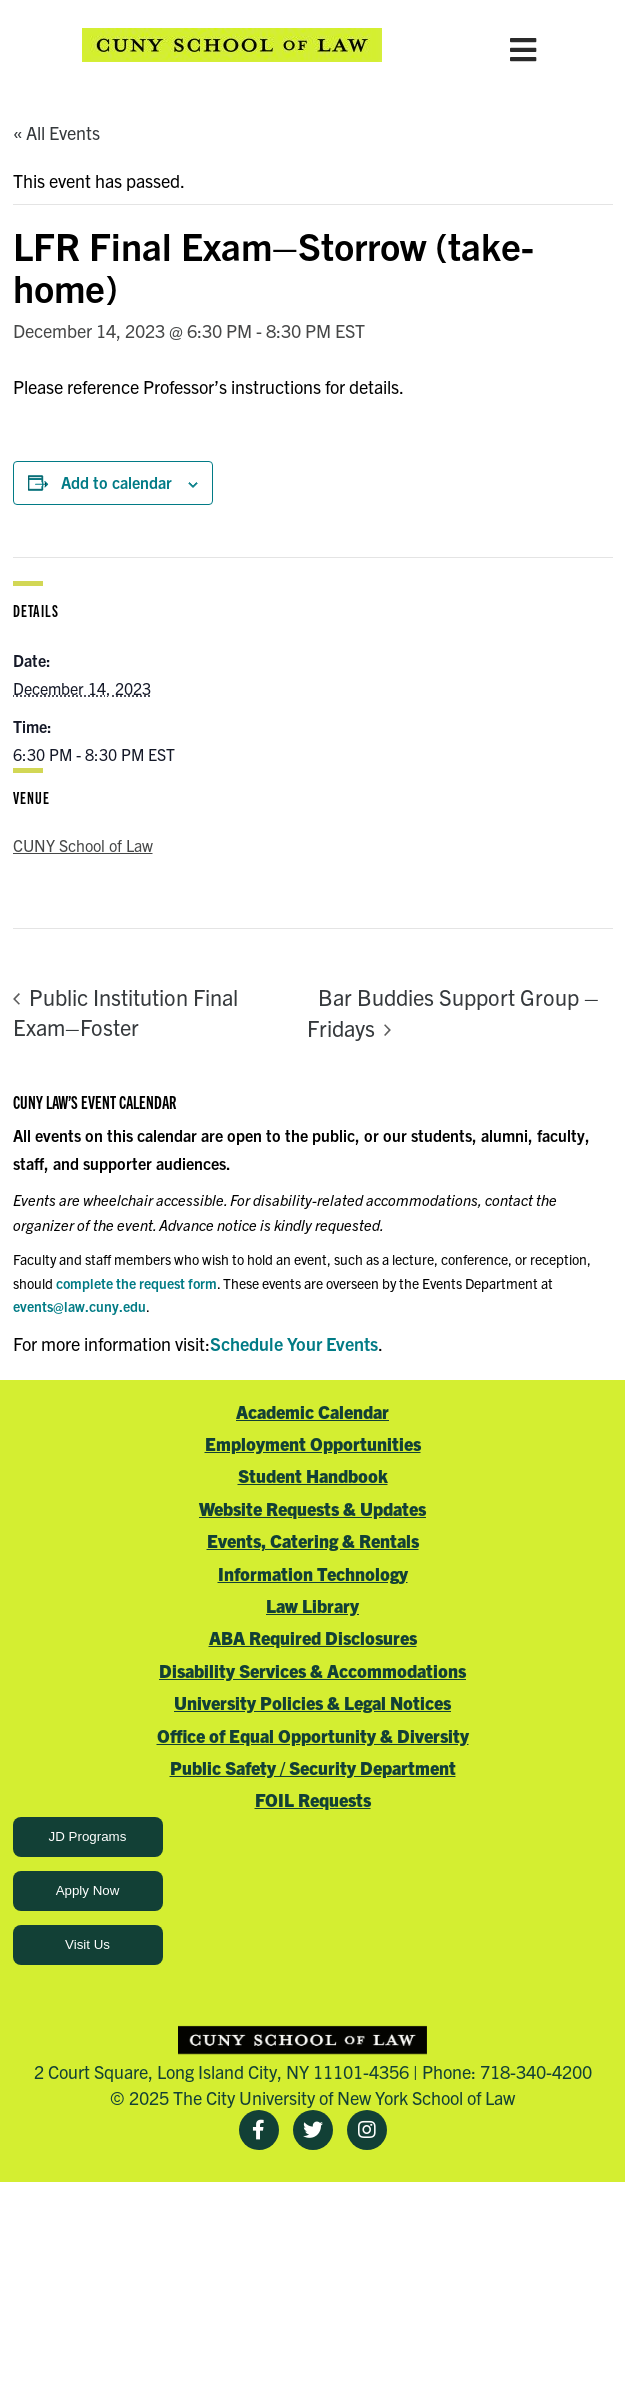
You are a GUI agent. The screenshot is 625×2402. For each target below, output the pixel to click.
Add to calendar (116, 482)
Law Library (312, 1605)
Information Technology (313, 1573)
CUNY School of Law (83, 845)
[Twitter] (313, 2130)
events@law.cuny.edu (79, 1306)
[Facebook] (259, 2130)
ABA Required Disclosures (313, 1637)
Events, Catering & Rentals (313, 1540)
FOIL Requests (313, 1799)
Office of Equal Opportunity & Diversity (313, 1735)
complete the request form (136, 1283)
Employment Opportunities (313, 1443)
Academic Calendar (312, 1411)
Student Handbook (313, 1475)
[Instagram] (367, 2130)
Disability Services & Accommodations (312, 1670)
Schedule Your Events (294, 1343)
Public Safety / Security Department (313, 1767)
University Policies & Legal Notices (312, 1702)
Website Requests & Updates (312, 1508)
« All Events (56, 132)
